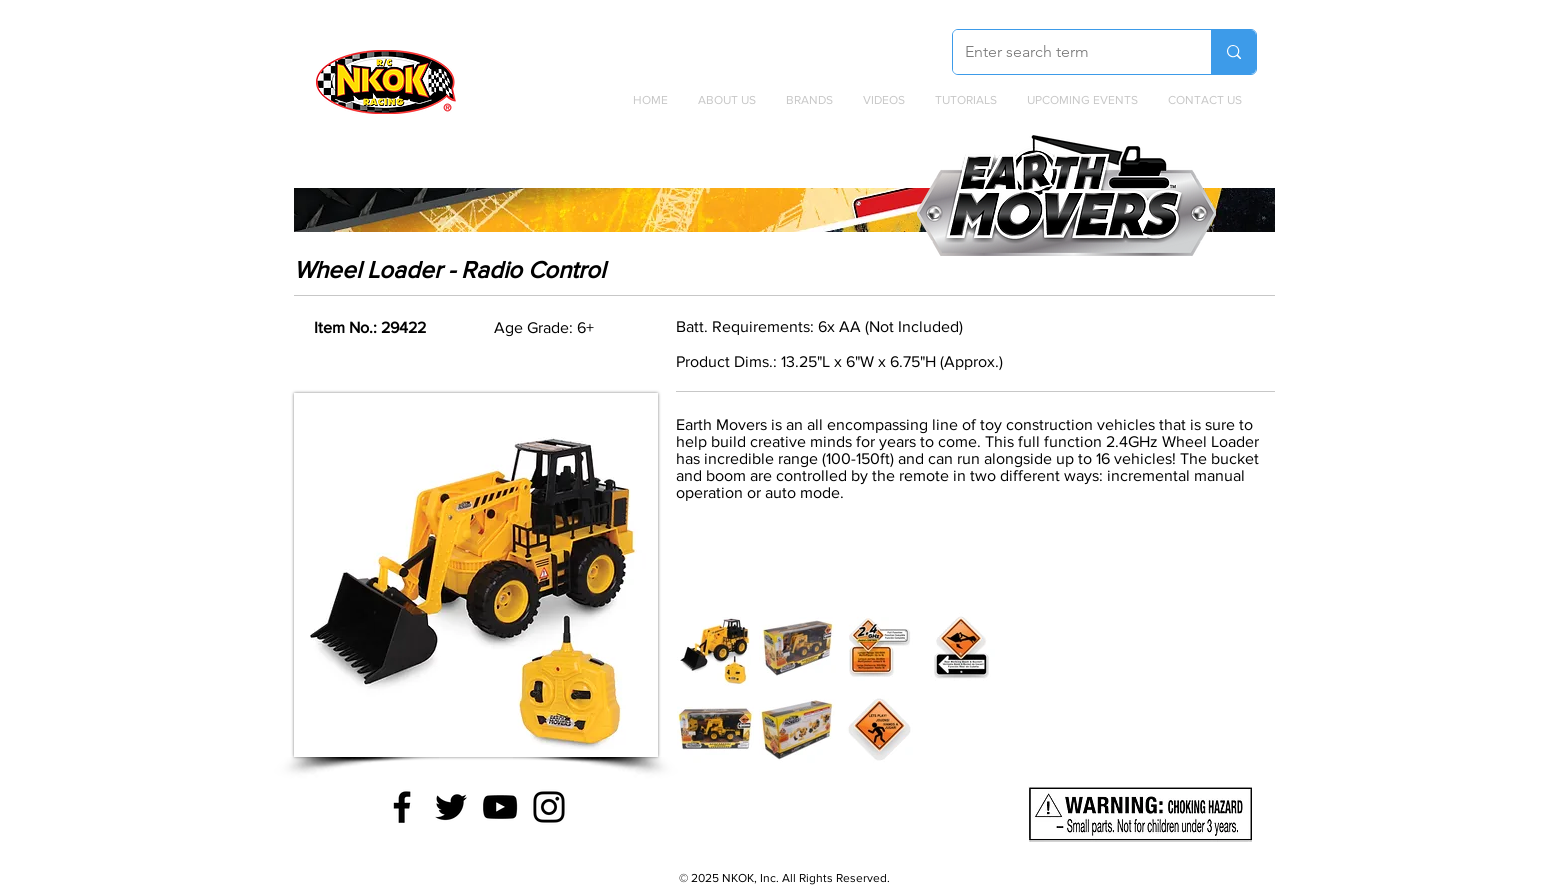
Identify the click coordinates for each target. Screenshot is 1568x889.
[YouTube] (500, 807)
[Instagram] (549, 807)
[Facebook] (402, 807)
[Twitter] (451, 807)
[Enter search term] (1067, 52)
